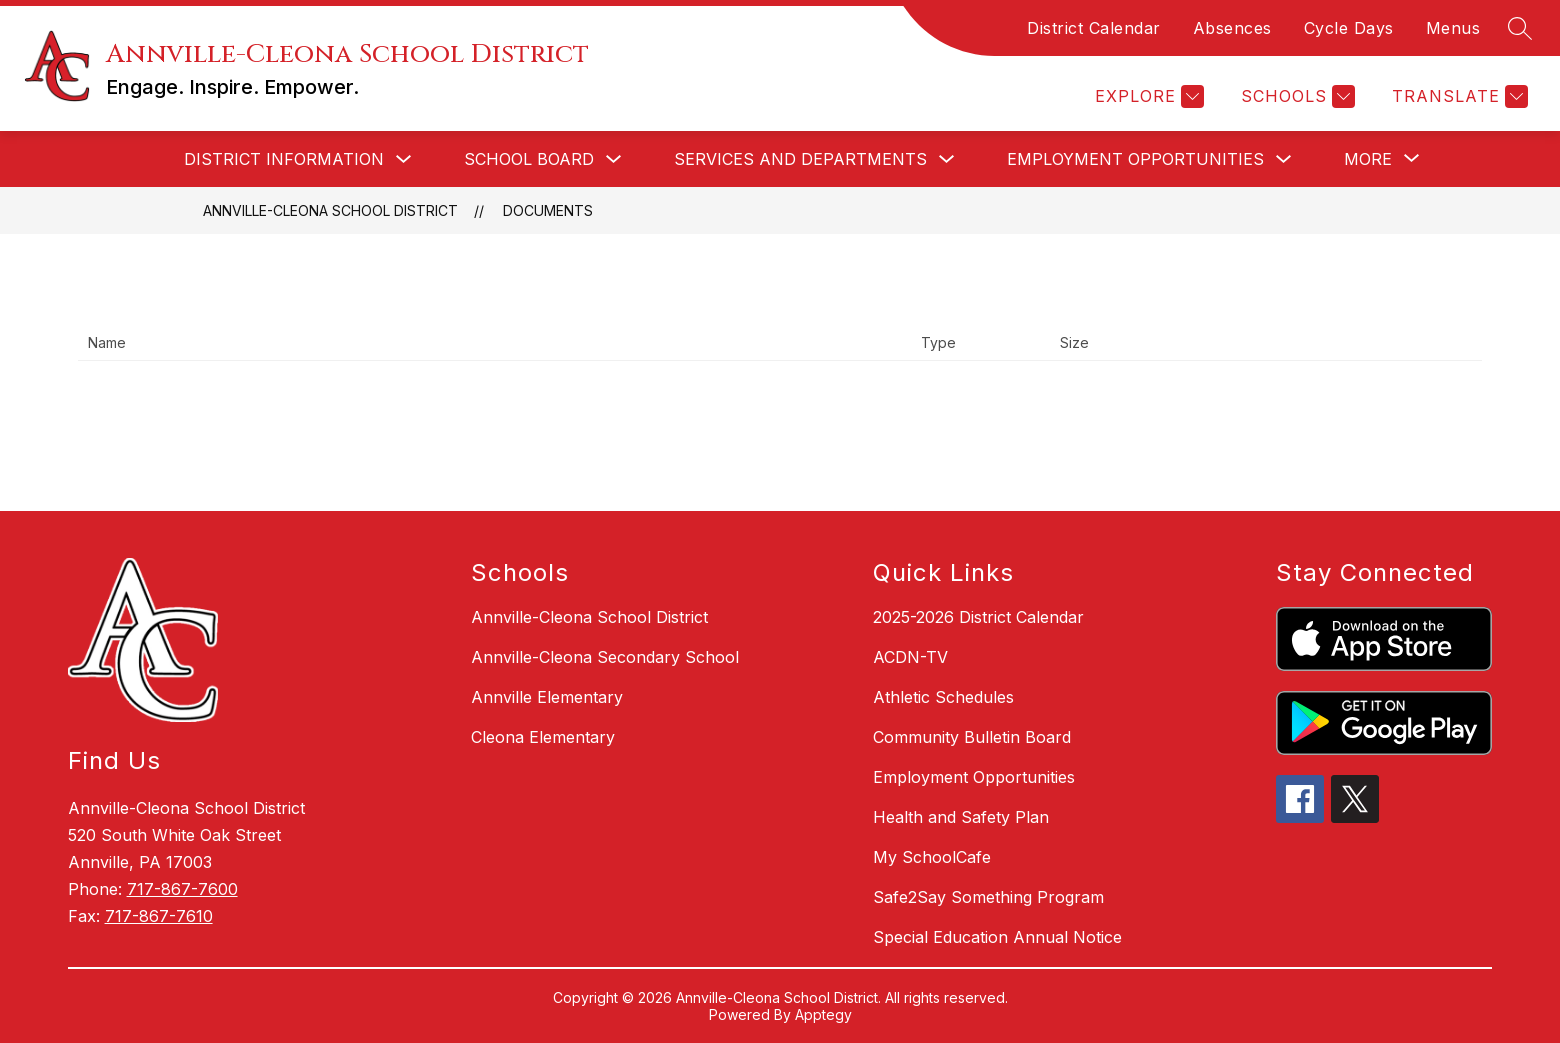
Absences (1232, 28)
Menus (1453, 28)
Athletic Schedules (943, 697)
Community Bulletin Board (972, 737)
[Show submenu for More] (1368, 159)
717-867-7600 (182, 889)
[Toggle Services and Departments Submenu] (947, 159)
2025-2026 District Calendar (978, 617)
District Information (284, 159)
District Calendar (1094, 28)
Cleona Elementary (543, 737)
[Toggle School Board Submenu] (614, 159)
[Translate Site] (1457, 96)
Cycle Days (1349, 28)
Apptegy (823, 1014)
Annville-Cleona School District (330, 210)
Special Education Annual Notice (997, 937)
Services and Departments (800, 159)
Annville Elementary (547, 697)
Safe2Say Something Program (988, 897)
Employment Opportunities (1135, 159)
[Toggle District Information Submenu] (404, 159)
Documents (548, 210)
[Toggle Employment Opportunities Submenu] (1284, 159)
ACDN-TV (910, 657)
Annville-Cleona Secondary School (605, 657)
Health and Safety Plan (961, 817)
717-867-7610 (159, 916)
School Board (529, 159)
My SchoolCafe (932, 857)
